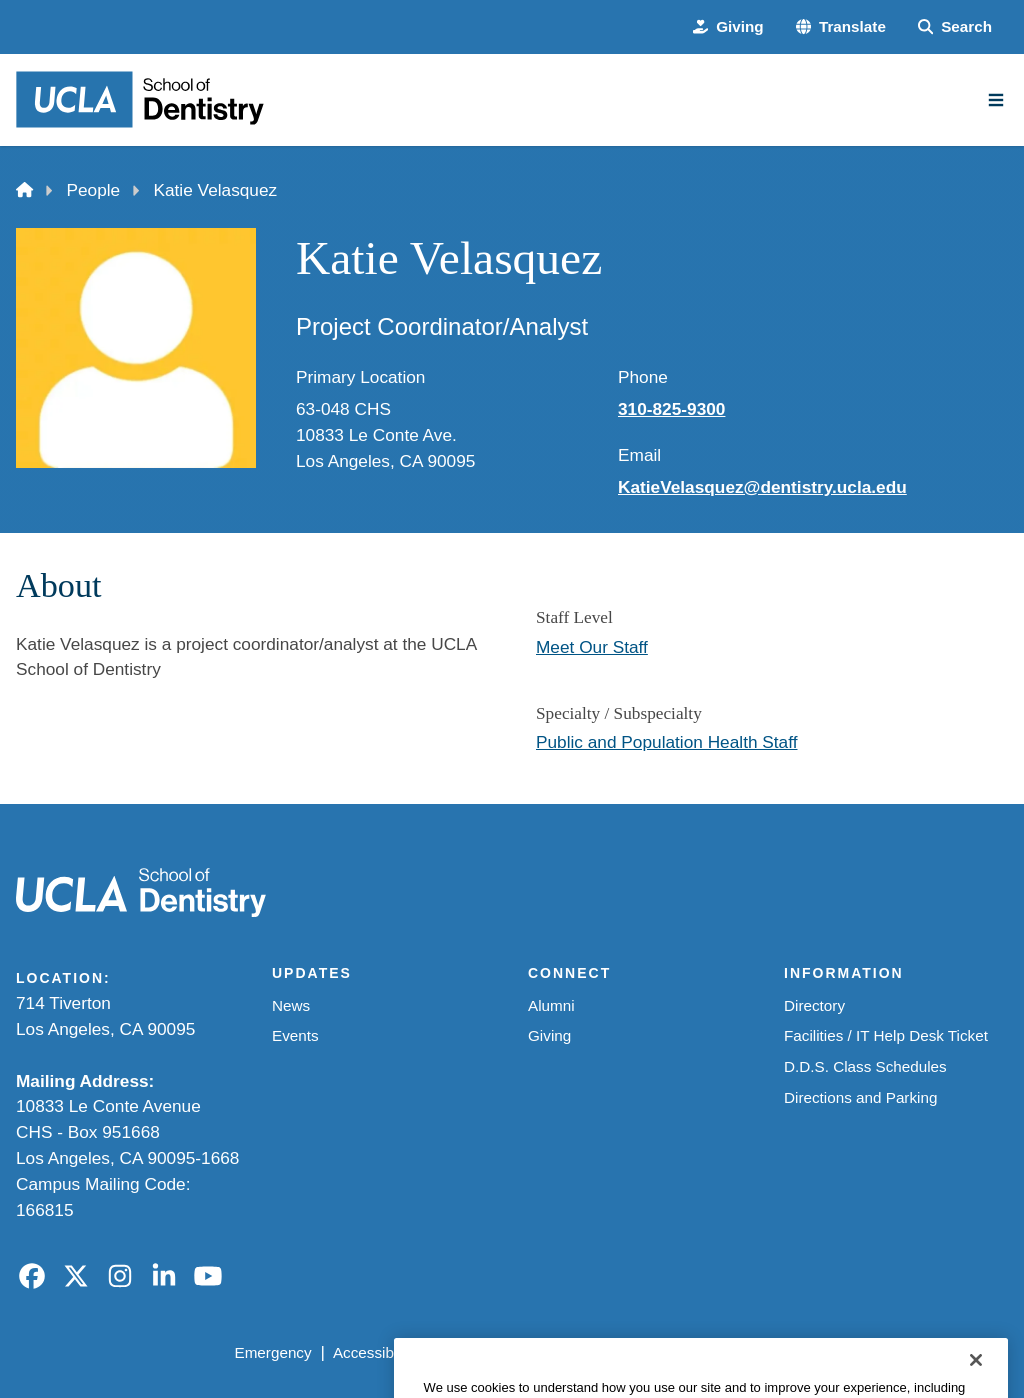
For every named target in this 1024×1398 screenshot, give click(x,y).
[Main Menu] (996, 100)
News (291, 1005)
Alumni (551, 1005)
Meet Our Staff (592, 647)
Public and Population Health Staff (667, 742)
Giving (549, 1035)
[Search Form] (955, 27)
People (94, 190)
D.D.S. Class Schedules (865, 1066)
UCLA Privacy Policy (506, 1352)
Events (295, 1035)
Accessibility (374, 1352)
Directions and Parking (860, 1097)
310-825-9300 (671, 409)
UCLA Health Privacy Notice (693, 1352)
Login (827, 1352)
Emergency (272, 1352)
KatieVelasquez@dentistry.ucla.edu (762, 487)
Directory (814, 1005)
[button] (841, 27)
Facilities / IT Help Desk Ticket (886, 1035)
